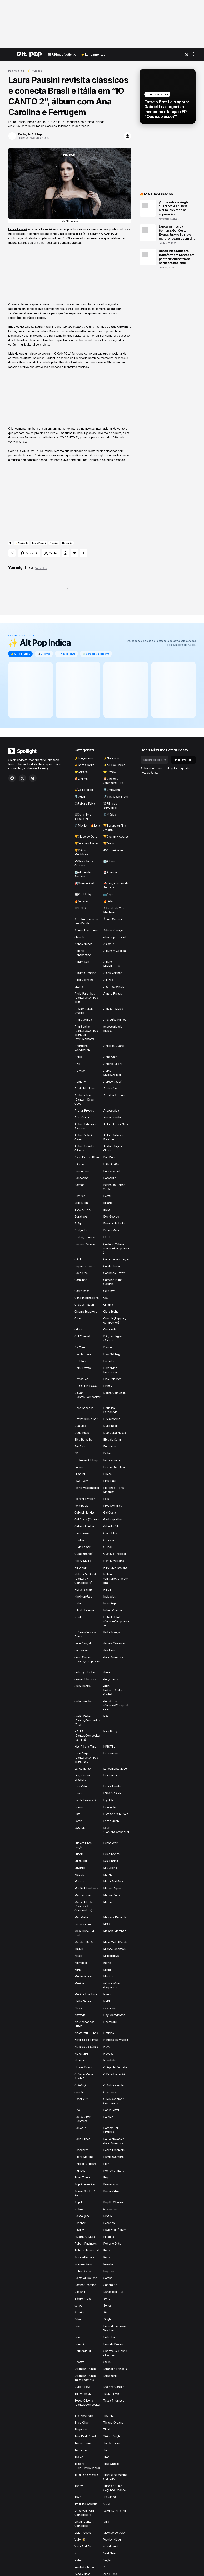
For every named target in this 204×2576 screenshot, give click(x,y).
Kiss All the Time (85, 1746)
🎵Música (109, 814)
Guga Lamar (82, 1547)
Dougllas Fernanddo (110, 1410)
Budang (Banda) (85, 1237)
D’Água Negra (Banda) (112, 1338)
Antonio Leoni (112, 1063)
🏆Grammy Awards (116, 836)
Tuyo (77, 2497)
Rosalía (108, 2264)
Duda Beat (110, 1425)
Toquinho (80, 2450)
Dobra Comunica (114, 1392)
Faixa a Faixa (111, 1460)
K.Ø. (105, 1716)
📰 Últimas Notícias (62, 54)
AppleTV (80, 1081)
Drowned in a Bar (86, 1419)
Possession (110, 2184)
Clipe (77, 1318)
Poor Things (82, 2177)
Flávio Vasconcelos (87, 1487)
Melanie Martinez (114, 1931)
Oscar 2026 (82, 2099)
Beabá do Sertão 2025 (114, 1187)
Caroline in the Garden (112, 1282)
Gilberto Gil (110, 1526)
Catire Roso (82, 1291)
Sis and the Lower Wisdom (115, 2328)
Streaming (110, 2375)
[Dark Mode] (184, 54)
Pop (106, 2177)
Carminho (80, 1280)
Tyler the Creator (85, 2503)
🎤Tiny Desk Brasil (115, 796)
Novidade (67, 543)
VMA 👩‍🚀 (79, 2539)
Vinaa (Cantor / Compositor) (84, 2523)
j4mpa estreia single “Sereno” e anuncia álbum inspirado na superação (173, 208)
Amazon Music (113, 1008)
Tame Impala (82, 2393)
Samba (107, 2278)
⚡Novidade (34, 70)
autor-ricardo (112, 1117)
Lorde (78, 1821)
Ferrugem (15, 331)
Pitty (106, 2163)
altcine (78, 986)
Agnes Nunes (83, 944)
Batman (79, 1185)
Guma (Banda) (83, 1554)
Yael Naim (109, 2553)
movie (107, 1962)
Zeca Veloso (82, 2574)
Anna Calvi (110, 1057)
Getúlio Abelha (84, 1526)
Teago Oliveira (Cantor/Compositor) (87, 2404)
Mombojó (80, 1962)
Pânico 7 (80, 2128)
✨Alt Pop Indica (114, 765)
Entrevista (109, 1446)
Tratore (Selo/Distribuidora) (87, 2466)
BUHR (107, 1237)
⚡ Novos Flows (66, 654)
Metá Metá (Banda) (115, 1942)
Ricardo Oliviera (84, 2236)
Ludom (78, 1854)
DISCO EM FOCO (85, 1386)
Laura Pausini (39, 543)
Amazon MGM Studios (84, 1010)
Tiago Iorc (81, 2429)
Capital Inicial (111, 1266)
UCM (106, 2503)
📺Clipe (108, 894)
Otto (77, 2110)
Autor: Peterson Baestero (85, 1126)
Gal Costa (109, 1512)
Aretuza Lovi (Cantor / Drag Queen (84, 1099)
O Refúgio (80, 2085)
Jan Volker (81, 1650)
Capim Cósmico (84, 1266)
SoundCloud (82, 2351)
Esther (107, 1453)
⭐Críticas (81, 772)
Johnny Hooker (85, 1672)
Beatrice (79, 1196)
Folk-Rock (81, 1505)
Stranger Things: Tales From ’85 (85, 2378)
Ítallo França (111, 1632)
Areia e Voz (110, 1088)
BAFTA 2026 (111, 1164)
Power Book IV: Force (84, 2193)
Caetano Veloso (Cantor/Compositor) (116, 1248)
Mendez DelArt (84, 1942)
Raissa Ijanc (82, 2216)
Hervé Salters (83, 1589)
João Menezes (113, 1657)
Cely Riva (109, 1291)
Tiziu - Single (111, 2436)
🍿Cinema (81, 778)
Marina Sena (111, 1895)
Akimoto (108, 944)
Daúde (107, 1347)
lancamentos (111, 1775)
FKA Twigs (81, 1481)
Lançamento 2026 (115, 1768)
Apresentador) (112, 1081)
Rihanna (108, 2236)
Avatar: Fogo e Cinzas (112, 1148)
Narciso (108, 1994)
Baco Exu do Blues (86, 1157)
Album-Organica (85, 973)
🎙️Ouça (79, 796)
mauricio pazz (83, 1924)
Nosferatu (110, 2022)
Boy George (111, 1216)
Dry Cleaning (111, 1419)
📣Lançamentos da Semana (115, 885)
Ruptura (108, 2271)
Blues (107, 1209)
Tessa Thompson (114, 2400)
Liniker (78, 1807)
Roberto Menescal (86, 2250)
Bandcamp (81, 1178)
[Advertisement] (102, 24)
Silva (77, 2319)
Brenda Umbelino (114, 1223)
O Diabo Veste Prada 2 (83, 2076)
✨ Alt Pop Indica (20, 654)
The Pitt (108, 2415)
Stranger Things (85, 2369)
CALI (77, 1259)
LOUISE (79, 1827)
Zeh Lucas (110, 2574)
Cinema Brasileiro (85, 1311)
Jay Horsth (110, 1650)
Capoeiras (81, 1273)
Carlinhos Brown (114, 1273)
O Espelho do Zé (114, 2074)
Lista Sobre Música (115, 1814)
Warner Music (17, 442)
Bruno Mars (111, 1230)
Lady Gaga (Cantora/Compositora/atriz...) (86, 1757)
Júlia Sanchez (83, 1701)
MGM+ (79, 1949)
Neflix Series (82, 2001)
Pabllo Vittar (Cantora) (82, 2119)
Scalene (79, 2291)
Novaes (108, 2053)
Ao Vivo (79, 1070)
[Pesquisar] (192, 54)
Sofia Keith (110, 2337)
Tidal (106, 2429)
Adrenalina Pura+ (86, 930)
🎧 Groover (43, 654)
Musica (108, 1976)
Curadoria (109, 1329)
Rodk (106, 2257)
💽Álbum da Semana (82, 874)
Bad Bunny (110, 1157)
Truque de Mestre (86, 2475)
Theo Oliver (82, 2422)
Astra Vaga (81, 1117)
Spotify (79, 2362)
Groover (108, 1540)
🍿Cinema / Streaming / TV (113, 781)
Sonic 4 (79, 2344)
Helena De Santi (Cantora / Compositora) (85, 1578)
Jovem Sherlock (85, 1679)
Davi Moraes (82, 1354)
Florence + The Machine (113, 1490)
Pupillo (78, 2202)
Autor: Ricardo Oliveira (84, 1148)
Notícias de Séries (86, 2046)
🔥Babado (81, 901)
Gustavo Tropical (114, 1554)
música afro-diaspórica (111, 1985)
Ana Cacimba (83, 1019)
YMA (77, 2560)
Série (106, 2298)
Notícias (54, 543)
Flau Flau (109, 1481)
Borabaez (80, 1216)
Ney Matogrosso (114, 2015)
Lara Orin (80, 1786)
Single (107, 2319)
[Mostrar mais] (83, 553)
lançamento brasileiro (82, 1777)
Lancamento (111, 1753)
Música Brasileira (85, 1994)
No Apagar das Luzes (84, 2024)
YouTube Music (84, 2567)
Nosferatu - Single (86, 2033)
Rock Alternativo (85, 2257)
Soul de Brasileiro (114, 2344)
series (78, 2305)
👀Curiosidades (113, 850)
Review (79, 2229)
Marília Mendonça (86, 1888)
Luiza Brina (110, 1861)
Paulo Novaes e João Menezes (113, 2141)
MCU (106, 1924)
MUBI (107, 1969)
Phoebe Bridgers (85, 2163)
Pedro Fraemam (114, 2150)
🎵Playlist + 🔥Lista (87, 825)
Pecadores (81, 2150)
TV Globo (109, 2497)
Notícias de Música (115, 2039)
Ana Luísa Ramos (114, 1019)
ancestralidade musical (112, 1028)
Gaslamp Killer (112, 1519)
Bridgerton (81, 1230)
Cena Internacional (86, 1297)
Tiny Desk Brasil (85, 2436)
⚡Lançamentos (85, 758)
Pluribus (79, 2170)
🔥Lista (108, 901)
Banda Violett (112, 1171)
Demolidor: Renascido (110, 1370)
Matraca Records (114, 1917)
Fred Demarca (112, 1505)
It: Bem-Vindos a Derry (85, 1634)
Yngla (107, 2560)
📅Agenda (110, 872)
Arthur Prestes (84, 1110)
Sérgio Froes (82, 2298)
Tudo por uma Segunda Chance (114, 2488)
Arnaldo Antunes (114, 1095)
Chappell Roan (84, 1304)
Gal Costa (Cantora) (87, 1519)
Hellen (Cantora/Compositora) (115, 1578)
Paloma (108, 2117)
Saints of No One (85, 2278)
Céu (105, 1297)
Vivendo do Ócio (114, 2532)
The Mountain (83, 2415)
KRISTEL (109, 1746)
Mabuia (79, 1874)
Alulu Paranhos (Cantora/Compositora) (86, 997)
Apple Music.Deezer (112, 1072)
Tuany (78, 2486)
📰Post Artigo (83, 894)
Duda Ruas (81, 1432)
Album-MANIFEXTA (111, 964)
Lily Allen (109, 1800)
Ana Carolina (120, 326)
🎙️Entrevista (111, 789)
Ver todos (41, 568)
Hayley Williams (113, 1560)
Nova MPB (81, 2053)
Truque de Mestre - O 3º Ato (116, 2477)
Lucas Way (110, 1843)
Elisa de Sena (112, 1439)
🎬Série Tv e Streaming (82, 816)
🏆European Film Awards (114, 827)
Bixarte (107, 1202)
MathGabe (81, 1917)
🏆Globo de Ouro (85, 836)
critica (78, 1329)
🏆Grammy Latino (86, 843)
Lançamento (82, 1768)
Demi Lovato (82, 1368)
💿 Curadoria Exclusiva (96, 654)
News (78, 2008)
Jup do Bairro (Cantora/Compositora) (115, 1705)
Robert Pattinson (85, 2243)
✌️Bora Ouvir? (84, 765)
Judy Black (110, 1679)
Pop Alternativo (84, 2184)
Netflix (107, 2001)
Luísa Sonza (111, 1854)
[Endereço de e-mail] (154, 760)
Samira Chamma (85, 2285)
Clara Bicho (110, 1311)
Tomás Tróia (82, 2443)
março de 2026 (108, 437)
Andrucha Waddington (82, 1048)
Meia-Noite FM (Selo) (84, 1933)
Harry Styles (82, 1560)
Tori (105, 2450)
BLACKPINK (82, 1209)
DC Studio (81, 1361)
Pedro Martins (83, 2157)
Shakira (79, 2312)
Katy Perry (110, 1731)
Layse (78, 1793)
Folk (106, 1498)
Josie (106, 1672)
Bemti (107, 1196)
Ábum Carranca (113, 919)
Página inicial (16, 70)
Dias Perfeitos (112, 1379)
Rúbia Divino (82, 2271)
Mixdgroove (111, 1956)
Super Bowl (82, 2386)
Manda (107, 1874)
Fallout (78, 1467)
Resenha (109, 2223)
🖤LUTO (80, 908)
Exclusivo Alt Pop (86, 1460)
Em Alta (79, 1446)
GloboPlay (110, 1533)
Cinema (108, 1304)
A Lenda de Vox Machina (113, 910)
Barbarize (109, 1178)
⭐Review (109, 772)
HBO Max (80, 1567)
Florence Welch (84, 1498)
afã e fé (79, 937)
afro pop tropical (114, 937)
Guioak (107, 1547)
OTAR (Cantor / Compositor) (113, 2101)
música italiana (17, 242)
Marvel (107, 1902)
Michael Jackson (114, 1949)
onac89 (79, 2092)
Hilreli (107, 1589)
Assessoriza (111, 1110)
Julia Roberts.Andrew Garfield (114, 1690)
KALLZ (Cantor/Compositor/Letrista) (87, 1735)
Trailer (78, 2457)
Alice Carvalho (84, 979)
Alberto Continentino (82, 953)
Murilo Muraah (84, 1976)
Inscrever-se (183, 759)
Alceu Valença (112, 973)
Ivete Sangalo (83, 1643)
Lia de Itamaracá (85, 1800)
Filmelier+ (80, 1474)
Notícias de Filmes (86, 2039)
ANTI (78, 1063)
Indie (77, 1603)
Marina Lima (82, 1895)
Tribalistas (20, 340)
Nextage (79, 2015)
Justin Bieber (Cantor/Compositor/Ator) (87, 1720)
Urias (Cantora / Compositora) (85, 2512)
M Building (110, 1867)
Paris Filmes (82, 2139)
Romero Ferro (83, 2264)
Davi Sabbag (111, 1354)
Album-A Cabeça (114, 951)
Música (79, 1983)
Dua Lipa (80, 1425)
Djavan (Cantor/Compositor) (87, 1397)
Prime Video (111, 2191)
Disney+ (108, 1386)
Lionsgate (109, 1807)
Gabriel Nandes (84, 1512)
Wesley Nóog (112, 2539)
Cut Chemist (82, 1336)
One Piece (110, 2092)
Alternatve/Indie (113, 986)
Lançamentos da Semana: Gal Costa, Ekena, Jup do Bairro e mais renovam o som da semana (176, 233)
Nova (106, 2046)
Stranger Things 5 (115, 2369)
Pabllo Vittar (111, 2110)
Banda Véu (81, 1171)
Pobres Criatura (113, 2170)
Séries (107, 2305)
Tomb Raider (111, 2443)
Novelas (79, 2060)
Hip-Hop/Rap (83, 1596)
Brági (77, 1223)
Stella (107, 2362)
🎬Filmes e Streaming (110, 805)
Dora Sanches (83, 1408)
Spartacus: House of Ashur (115, 2353)
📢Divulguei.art (84, 883)
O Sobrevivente (113, 2085)
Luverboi (80, 1867)
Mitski (78, 1956)
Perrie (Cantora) (114, 2157)
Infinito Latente (84, 1610)
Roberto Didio (112, 2243)
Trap (106, 2457)
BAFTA (79, 1164)
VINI (106, 2521)
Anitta (78, 1057)
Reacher (80, 2223)
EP (76, 1453)
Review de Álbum (114, 2229)
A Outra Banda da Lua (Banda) (86, 921)
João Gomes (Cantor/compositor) (87, 1661)
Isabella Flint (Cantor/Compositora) (116, 1621)
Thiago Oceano (113, 2422)
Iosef (77, 1617)
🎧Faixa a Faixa (84, 803)
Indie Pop (109, 1603)
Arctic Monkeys (84, 1088)
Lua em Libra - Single (84, 1845)
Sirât (77, 2326)
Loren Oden (111, 1821)
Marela (79, 1881)
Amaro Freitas (112, 993)
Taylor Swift (111, 2393)
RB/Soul (108, 2216)
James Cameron (114, 1643)
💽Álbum (109, 861)
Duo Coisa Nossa (114, 1432)
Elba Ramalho (83, 1439)
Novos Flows (83, 2067)
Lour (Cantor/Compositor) (116, 1832)
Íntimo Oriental (112, 1610)
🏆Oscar (109, 843)
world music (111, 2546)
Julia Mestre (82, 1686)
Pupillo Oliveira (113, 2202)
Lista (77, 1814)
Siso (77, 2337)
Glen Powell (82, 1533)
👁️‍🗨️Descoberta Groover (83, 863)
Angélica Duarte (113, 1046)
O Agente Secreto (115, 2067)
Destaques (81, 1379)
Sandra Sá (110, 2285)
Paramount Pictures (110, 2130)
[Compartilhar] (127, 136)
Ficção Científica (114, 1467)
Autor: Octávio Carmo (83, 1137)
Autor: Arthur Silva (115, 1124)
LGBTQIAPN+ (112, 1793)
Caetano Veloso (84, 1244)
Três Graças (111, 2464)
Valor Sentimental (114, 2510)
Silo (105, 2312)
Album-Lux (81, 962)
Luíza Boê (81, 1861)
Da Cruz (79, 1347)
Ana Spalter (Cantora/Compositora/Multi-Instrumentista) (86, 1033)
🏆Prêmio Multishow (81, 852)
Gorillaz (79, 1540)
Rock (106, 2250)
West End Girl (83, 2546)
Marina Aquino (113, 1888)
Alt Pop (108, 979)
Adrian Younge (113, 930)
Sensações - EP (113, 2291)
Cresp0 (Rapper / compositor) (114, 1320)
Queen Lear (111, 2209)
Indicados (109, 1596)
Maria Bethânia (113, 1881)
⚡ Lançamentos (93, 54)
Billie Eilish (81, 1202)
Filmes (107, 1474)
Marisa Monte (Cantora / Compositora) (83, 1906)
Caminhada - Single (116, 1259)
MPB (77, 1969)
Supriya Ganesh (113, 2386)
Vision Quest (82, 2532)
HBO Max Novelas (115, 1567)
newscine (109, 2008)
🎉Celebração (83, 789)
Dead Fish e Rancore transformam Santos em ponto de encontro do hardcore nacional (177, 257)
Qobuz (78, 2209)
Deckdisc (109, 1361)
